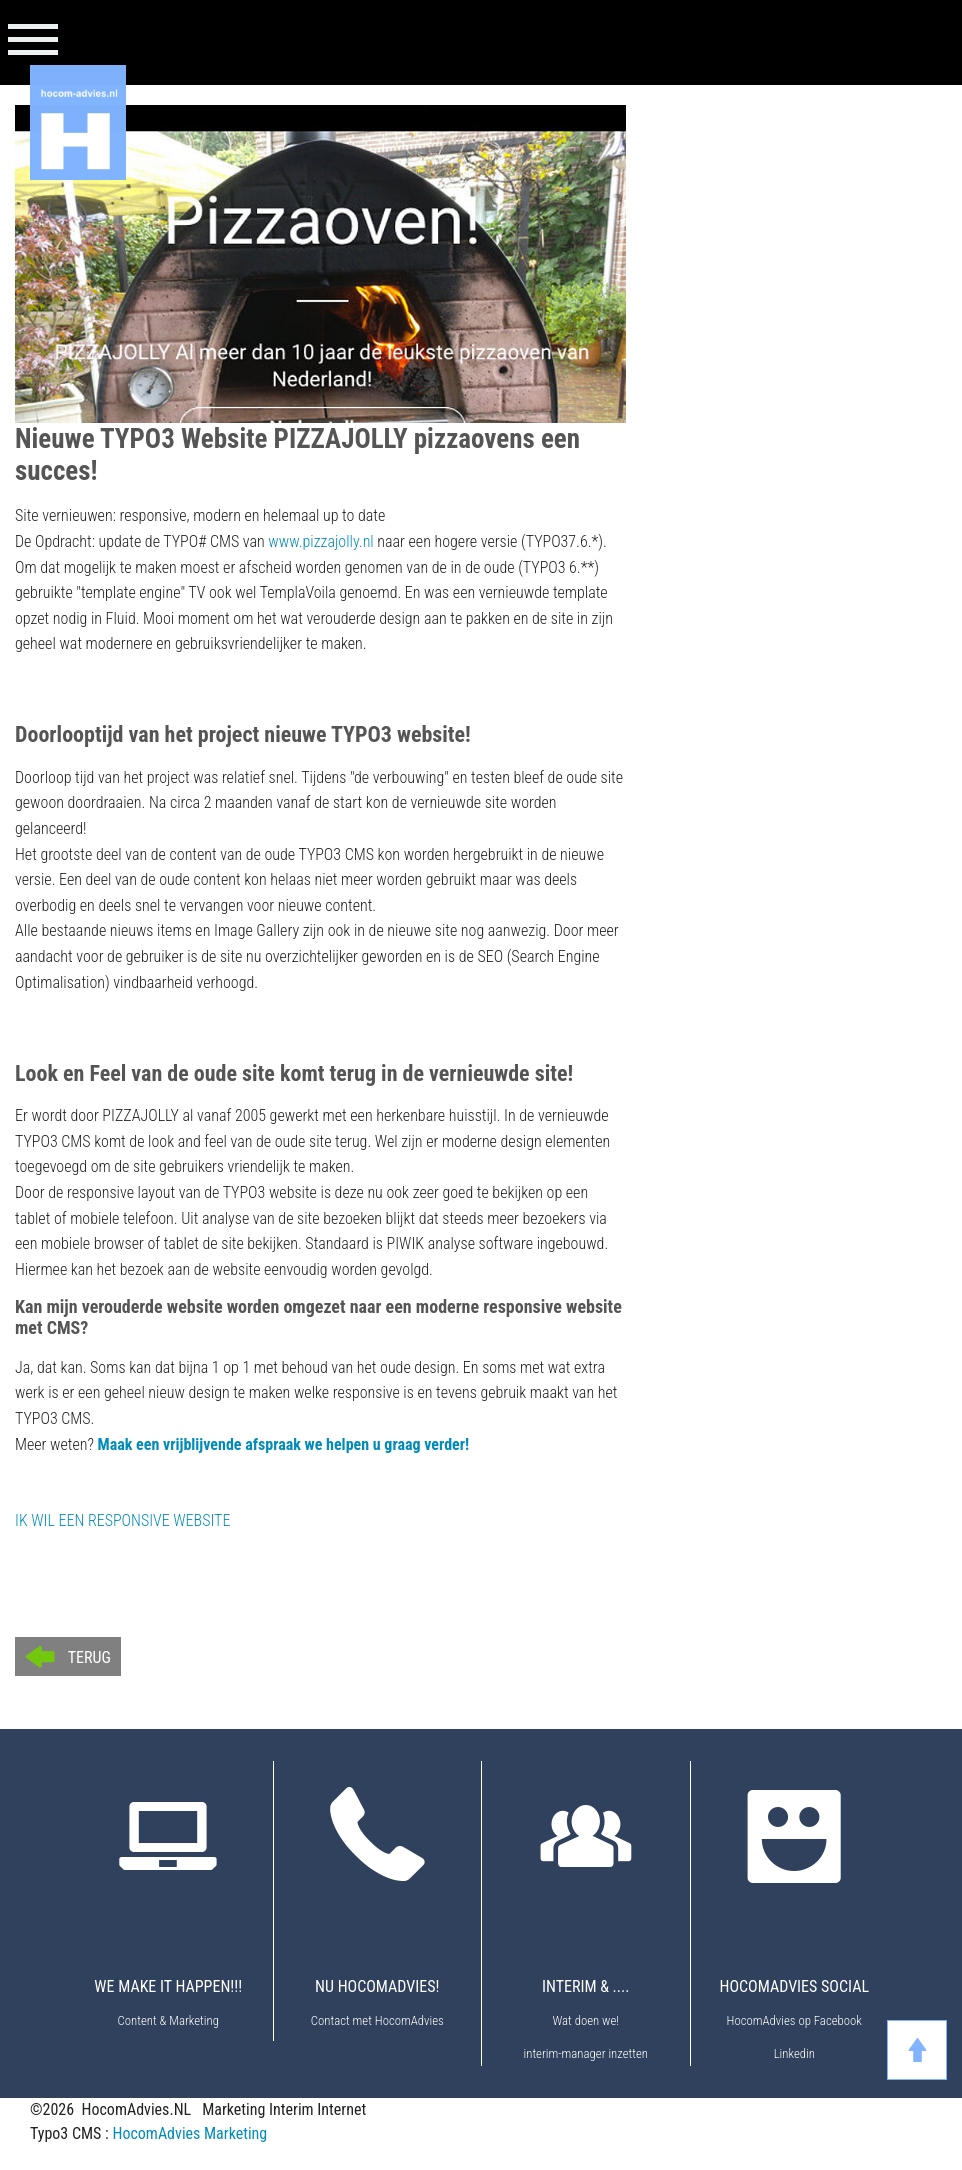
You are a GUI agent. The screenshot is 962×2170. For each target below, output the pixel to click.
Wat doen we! (585, 2020)
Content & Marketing (168, 2020)
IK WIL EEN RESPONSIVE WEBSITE (122, 1520)
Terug (89, 1657)
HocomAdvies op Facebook (794, 2020)
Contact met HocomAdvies (377, 2020)
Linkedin (794, 2053)
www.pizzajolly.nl (320, 541)
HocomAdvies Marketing (189, 2133)
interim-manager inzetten (586, 2053)
